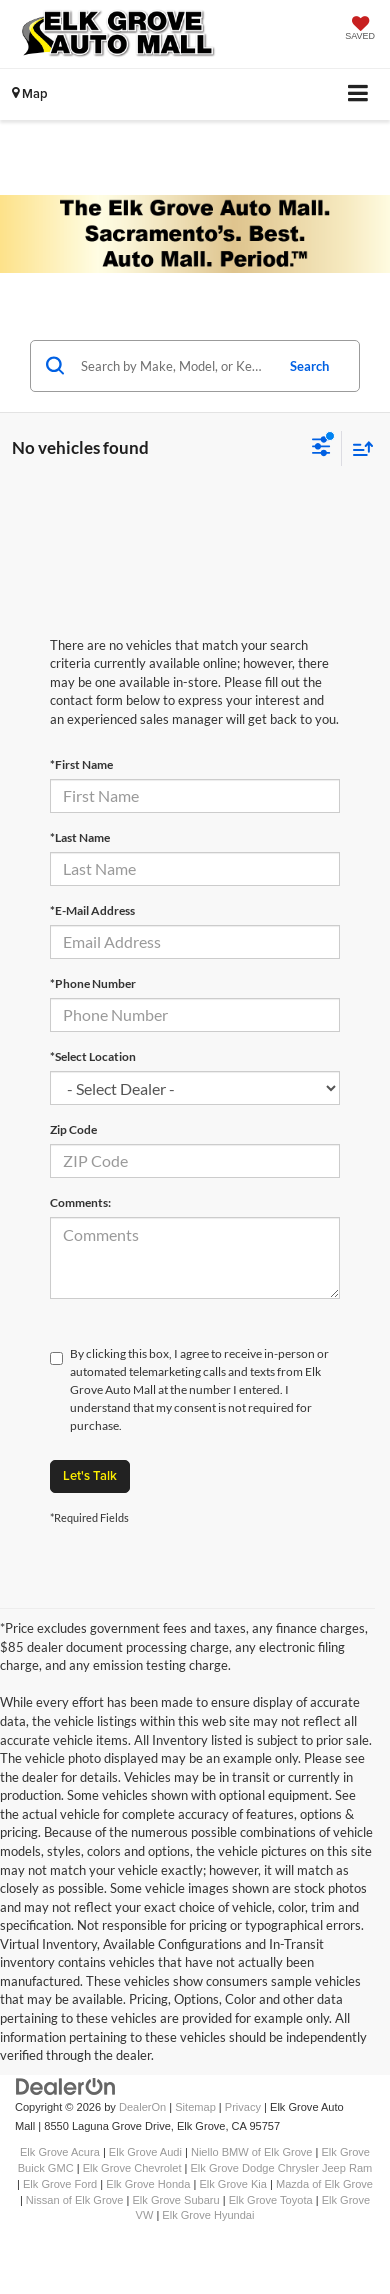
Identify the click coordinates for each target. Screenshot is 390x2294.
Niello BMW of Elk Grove (252, 2152)
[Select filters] (321, 449)
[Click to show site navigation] (358, 94)
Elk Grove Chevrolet (132, 2168)
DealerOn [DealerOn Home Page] (142, 2107)
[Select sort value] (358, 448)
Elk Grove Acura (60, 2152)
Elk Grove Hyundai (208, 2215)
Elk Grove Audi (145, 2152)
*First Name (81, 764)
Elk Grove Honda (148, 2184)
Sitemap (195, 2107)
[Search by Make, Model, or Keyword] (174, 366)
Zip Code (73, 1129)
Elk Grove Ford (60, 2184)
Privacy (243, 2107)
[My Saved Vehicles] (360, 30)
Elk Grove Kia (233, 2184)
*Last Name (80, 837)
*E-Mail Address (92, 910)
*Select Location (93, 1056)
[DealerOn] (66, 2086)
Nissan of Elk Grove (75, 2200)
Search (309, 366)
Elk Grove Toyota (271, 2200)
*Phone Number (93, 983)
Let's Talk (90, 1475)
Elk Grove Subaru (175, 2200)
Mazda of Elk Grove (324, 2184)
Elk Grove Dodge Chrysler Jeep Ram (282, 2168)
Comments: (80, 1202)
